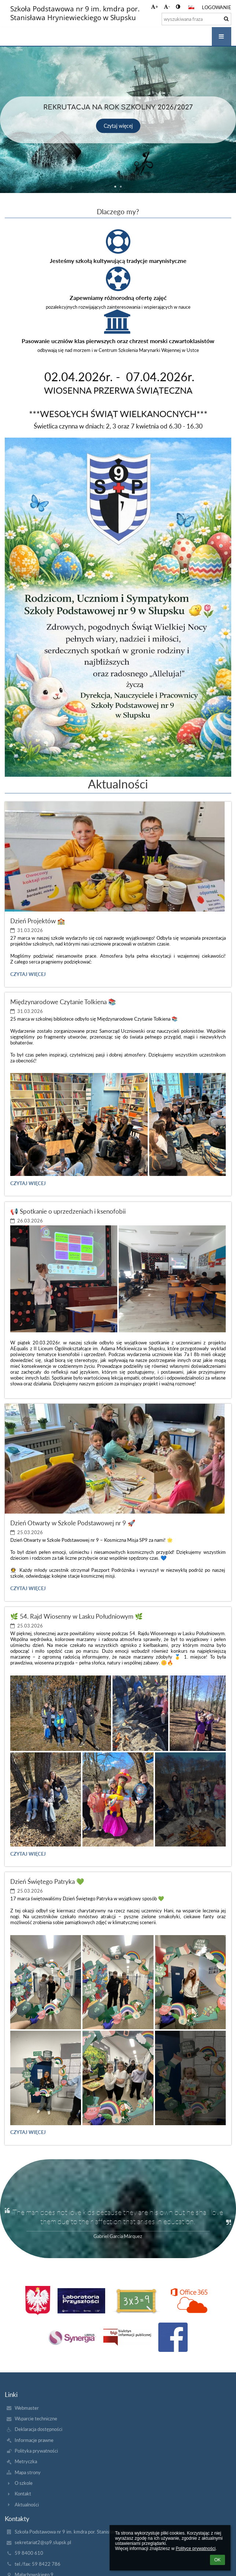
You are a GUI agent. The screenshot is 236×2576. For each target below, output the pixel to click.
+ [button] (154, 7)
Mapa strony (28, 2472)
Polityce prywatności (195, 2548)
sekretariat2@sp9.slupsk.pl (43, 2542)
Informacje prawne (34, 2440)
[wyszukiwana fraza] (196, 19)
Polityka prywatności (36, 2451)
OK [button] (217, 2559)
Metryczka (26, 2461)
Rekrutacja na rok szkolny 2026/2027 (118, 107)
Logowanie (216, 7)
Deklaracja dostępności (38, 2429)
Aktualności (27, 2505)
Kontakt (23, 2494)
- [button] (167, 7)
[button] (191, 7)
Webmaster (27, 2408)
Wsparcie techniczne (36, 2418)
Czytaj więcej (28, 975)
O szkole (24, 2483)
